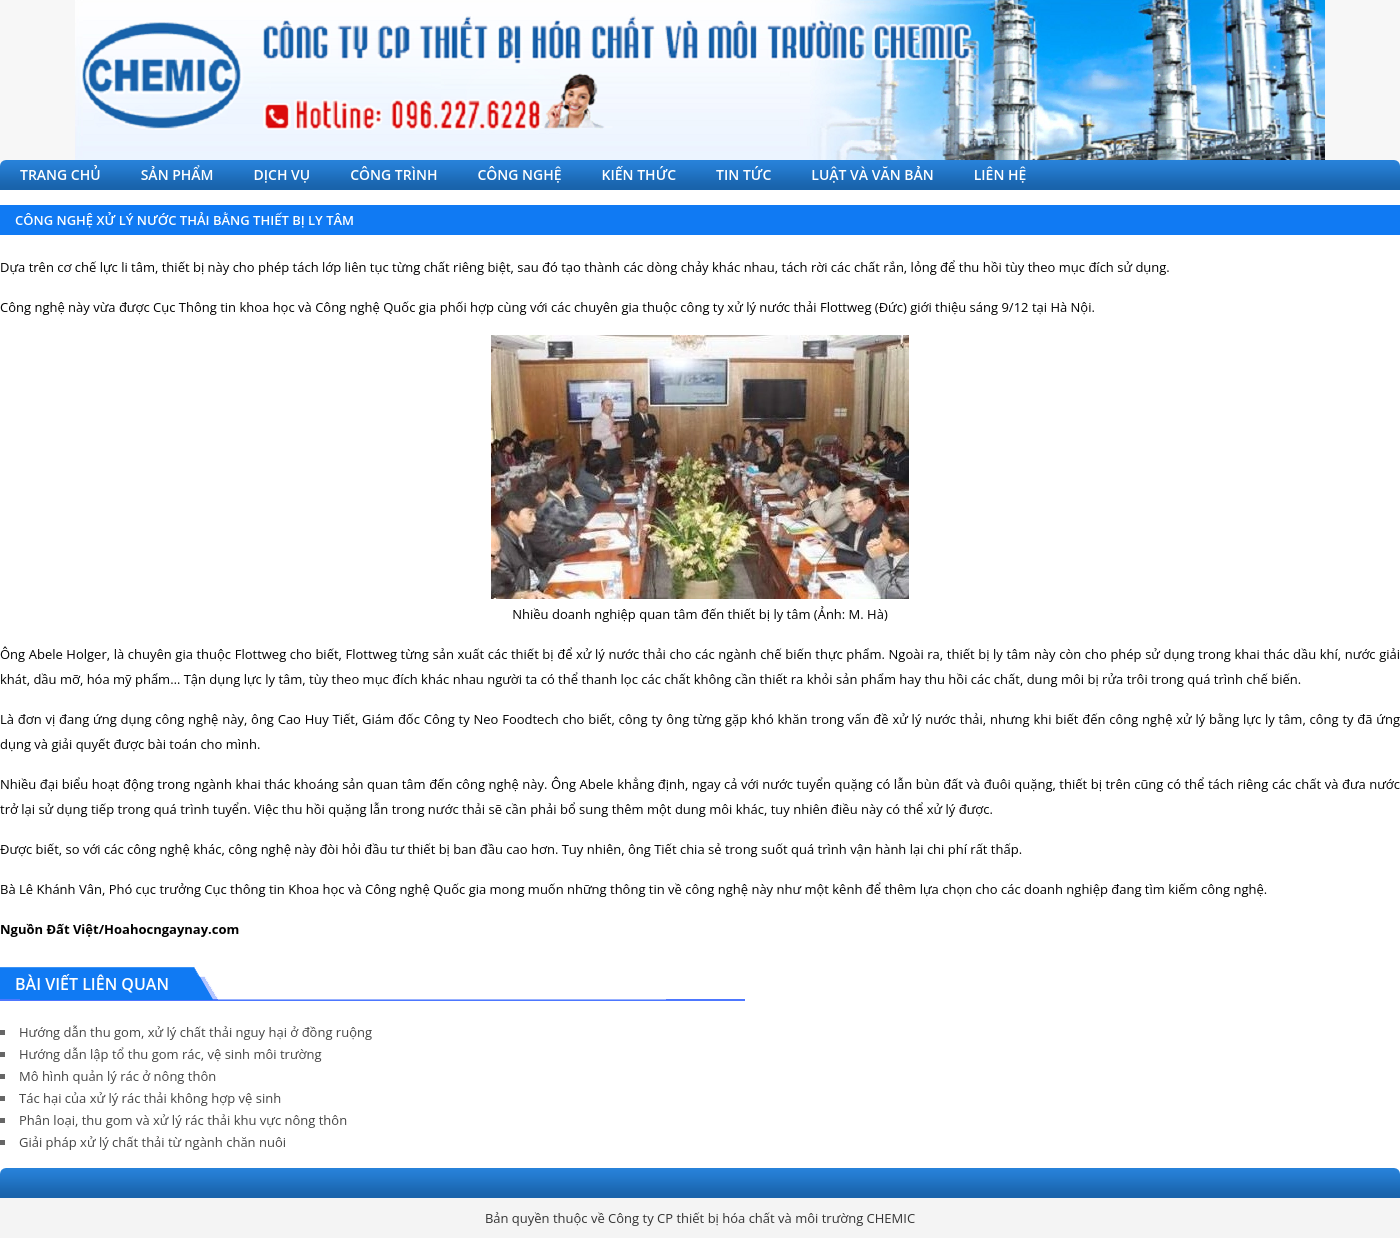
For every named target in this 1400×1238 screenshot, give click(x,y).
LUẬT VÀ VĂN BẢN (872, 174)
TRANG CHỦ (60, 174)
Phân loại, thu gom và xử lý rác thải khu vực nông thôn (183, 1120)
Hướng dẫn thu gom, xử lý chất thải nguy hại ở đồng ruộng (195, 1032)
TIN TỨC (743, 174)
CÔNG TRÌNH (393, 174)
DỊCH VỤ (282, 174)
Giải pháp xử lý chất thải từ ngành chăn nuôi (152, 1142)
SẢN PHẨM (177, 174)
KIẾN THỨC (639, 174)
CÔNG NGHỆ (519, 174)
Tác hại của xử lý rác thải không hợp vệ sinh (150, 1098)
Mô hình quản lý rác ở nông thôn (117, 1076)
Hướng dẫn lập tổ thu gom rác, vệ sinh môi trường (170, 1054)
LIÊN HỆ (1000, 174)
